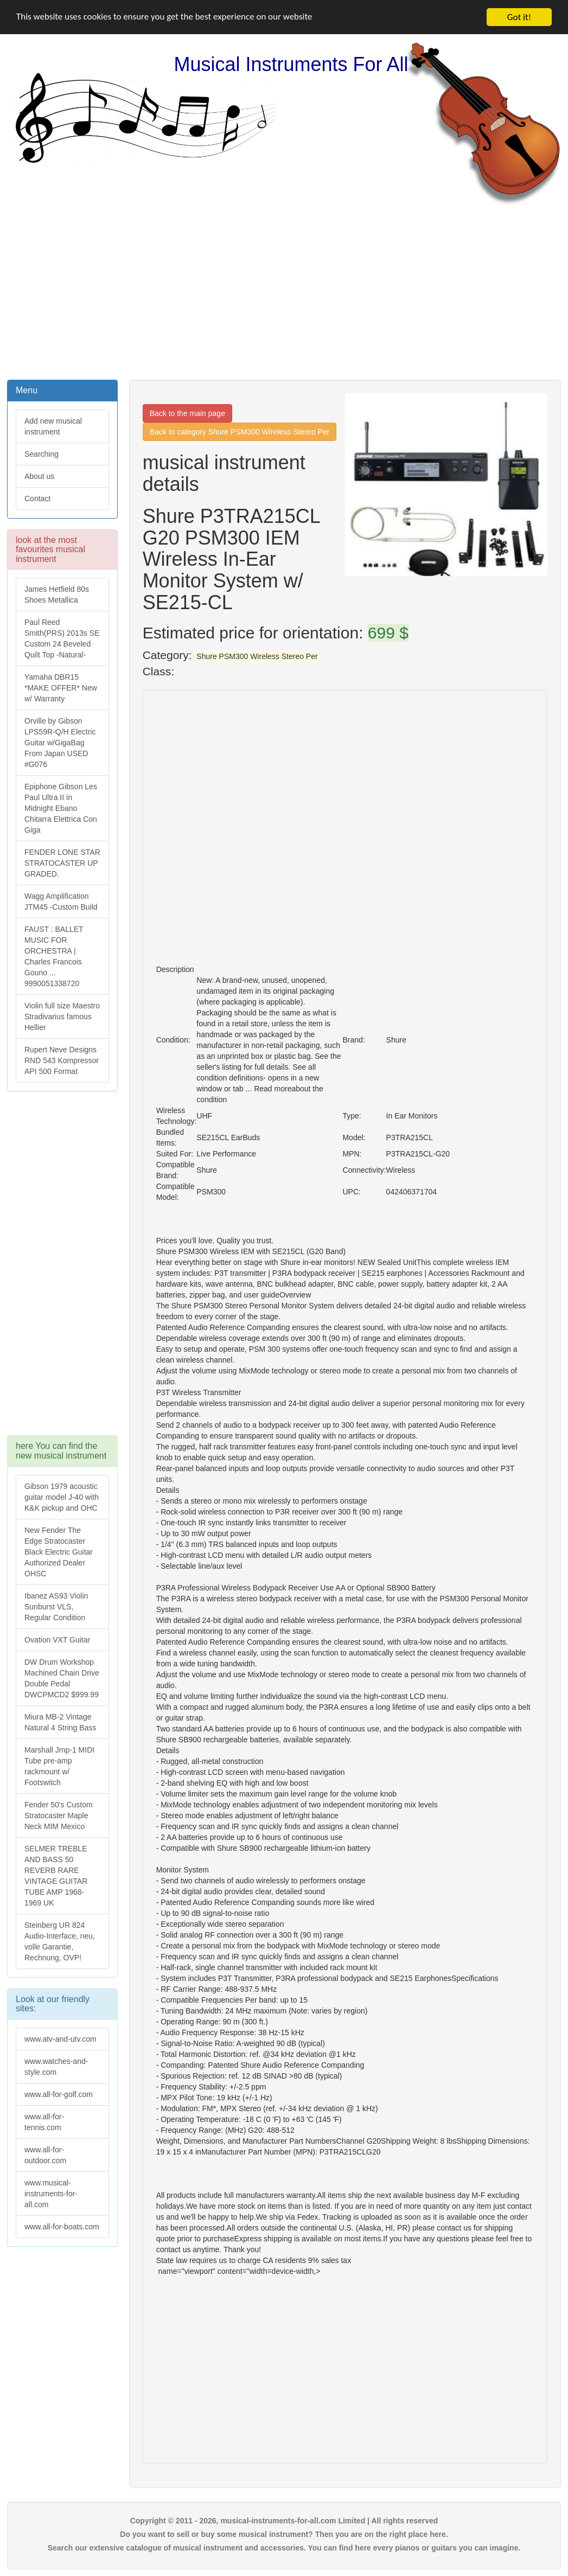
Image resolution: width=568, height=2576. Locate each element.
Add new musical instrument (53, 426)
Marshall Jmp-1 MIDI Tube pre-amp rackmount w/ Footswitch (59, 1766)
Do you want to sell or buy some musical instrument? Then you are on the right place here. (284, 2534)
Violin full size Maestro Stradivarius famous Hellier (62, 1016)
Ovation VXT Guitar (57, 1639)
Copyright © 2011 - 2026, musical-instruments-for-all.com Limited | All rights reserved (284, 2520)
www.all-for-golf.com (58, 2094)
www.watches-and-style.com (56, 2066)
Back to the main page (187, 413)
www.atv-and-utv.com (60, 2039)
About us (39, 476)
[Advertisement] (284, 291)
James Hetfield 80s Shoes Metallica (56, 594)
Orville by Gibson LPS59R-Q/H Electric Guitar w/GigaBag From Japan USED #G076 (59, 743)
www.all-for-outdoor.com (45, 2155)
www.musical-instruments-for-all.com (51, 2193)
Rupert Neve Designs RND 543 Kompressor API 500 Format (61, 1060)
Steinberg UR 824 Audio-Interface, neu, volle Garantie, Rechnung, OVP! (59, 1941)
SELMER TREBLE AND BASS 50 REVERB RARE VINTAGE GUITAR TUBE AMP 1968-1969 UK (55, 1875)
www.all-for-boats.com (61, 2226)
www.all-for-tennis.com (44, 2122)
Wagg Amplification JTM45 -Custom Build (61, 901)
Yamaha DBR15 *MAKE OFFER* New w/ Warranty (60, 688)
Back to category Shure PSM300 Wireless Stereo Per (239, 431)
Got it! (519, 17)
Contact (37, 498)
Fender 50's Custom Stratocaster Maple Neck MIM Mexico (58, 1815)
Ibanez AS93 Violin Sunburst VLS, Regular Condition (56, 1606)
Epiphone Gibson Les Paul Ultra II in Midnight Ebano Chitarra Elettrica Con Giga (60, 808)
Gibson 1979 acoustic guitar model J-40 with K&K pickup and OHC (61, 1497)
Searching (41, 454)
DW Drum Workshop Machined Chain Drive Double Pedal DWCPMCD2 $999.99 (61, 1678)
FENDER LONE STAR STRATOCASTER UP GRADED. (62, 863)
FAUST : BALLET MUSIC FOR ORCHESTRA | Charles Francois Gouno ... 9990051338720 (54, 956)
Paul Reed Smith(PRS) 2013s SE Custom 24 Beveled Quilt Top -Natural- (62, 638)
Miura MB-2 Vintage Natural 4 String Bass (60, 1722)
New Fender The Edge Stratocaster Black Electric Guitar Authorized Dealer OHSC (58, 1552)
